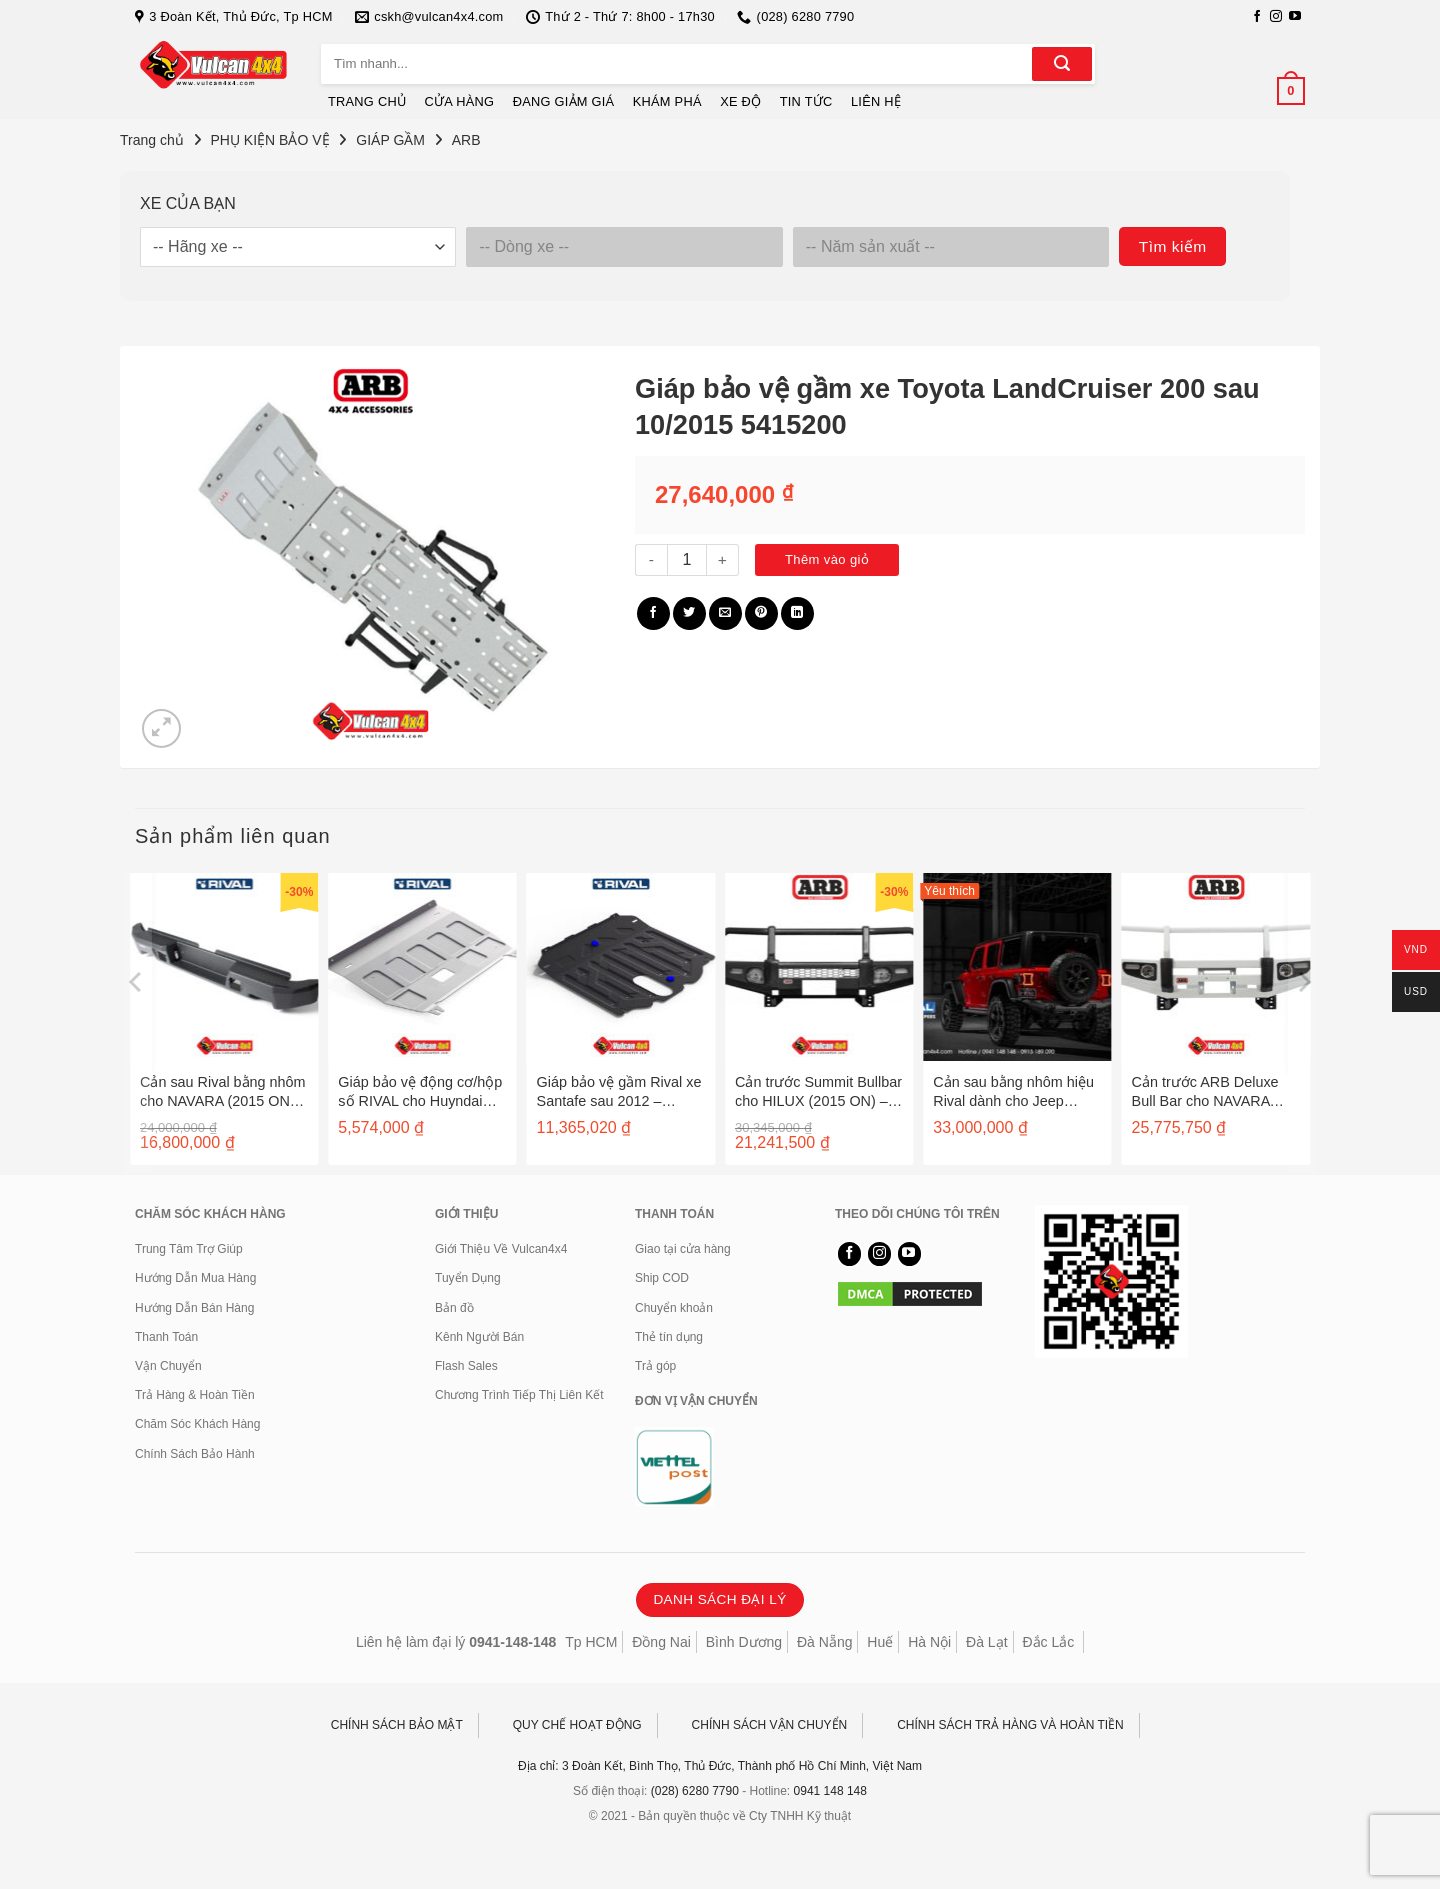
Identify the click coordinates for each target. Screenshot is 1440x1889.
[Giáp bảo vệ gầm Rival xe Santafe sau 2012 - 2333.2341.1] (621, 967)
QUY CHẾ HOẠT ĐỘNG (577, 1725)
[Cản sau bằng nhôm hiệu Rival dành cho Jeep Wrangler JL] (1017, 967)
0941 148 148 (830, 1791)
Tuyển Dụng (468, 1278)
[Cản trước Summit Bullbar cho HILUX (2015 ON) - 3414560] (819, 967)
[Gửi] (1062, 64)
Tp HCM (591, 1642)
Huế (880, 1642)
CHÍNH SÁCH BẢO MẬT (397, 1725)
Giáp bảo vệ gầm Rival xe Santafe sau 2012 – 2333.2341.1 (619, 1091)
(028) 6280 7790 (695, 1791)
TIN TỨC (806, 101)
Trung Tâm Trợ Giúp (189, 1249)
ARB (466, 140)
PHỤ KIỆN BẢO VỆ (270, 140)
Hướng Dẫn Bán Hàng (194, 1308)
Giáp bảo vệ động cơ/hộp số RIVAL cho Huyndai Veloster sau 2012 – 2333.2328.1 (420, 1091)
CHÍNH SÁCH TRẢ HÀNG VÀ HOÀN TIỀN (1010, 1725)
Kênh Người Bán (479, 1337)
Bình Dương (744, 1642)
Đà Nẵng (824, 1642)
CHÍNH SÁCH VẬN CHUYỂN (770, 1725)
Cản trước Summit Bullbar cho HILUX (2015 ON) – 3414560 (818, 1091)
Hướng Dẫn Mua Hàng (195, 1278)
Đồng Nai (661, 1642)
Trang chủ (152, 140)
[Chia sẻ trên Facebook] (653, 613)
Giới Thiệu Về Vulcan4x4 (501, 1249)
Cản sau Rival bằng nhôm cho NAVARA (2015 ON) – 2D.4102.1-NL (223, 1091)
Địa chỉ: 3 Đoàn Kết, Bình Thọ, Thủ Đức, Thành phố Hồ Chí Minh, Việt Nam (720, 1766)
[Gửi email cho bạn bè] (725, 613)
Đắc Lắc (1048, 1642)
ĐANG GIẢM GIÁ (564, 101)
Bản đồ (454, 1308)
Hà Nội (929, 1642)
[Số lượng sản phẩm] (687, 560)
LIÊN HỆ (876, 101)
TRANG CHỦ (367, 101)
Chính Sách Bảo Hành (195, 1454)
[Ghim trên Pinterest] (761, 613)
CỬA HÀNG (460, 101)
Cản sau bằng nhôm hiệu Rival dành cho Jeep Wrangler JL (1013, 1091)
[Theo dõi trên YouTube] (1295, 17)
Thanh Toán (166, 1337)
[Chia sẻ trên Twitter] (689, 613)
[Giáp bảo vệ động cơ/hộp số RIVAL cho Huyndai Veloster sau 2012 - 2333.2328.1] (422, 967)
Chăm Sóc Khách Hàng (197, 1424)
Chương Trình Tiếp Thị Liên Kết (519, 1395)
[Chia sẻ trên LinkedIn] (797, 613)
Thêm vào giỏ (827, 559)
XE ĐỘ (740, 101)
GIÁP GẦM (390, 140)
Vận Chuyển (168, 1366)
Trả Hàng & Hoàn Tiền (195, 1395)
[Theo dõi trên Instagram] (1276, 17)
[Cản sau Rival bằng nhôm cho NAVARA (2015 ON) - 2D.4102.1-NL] (224, 967)
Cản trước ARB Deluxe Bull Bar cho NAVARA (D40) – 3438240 (1205, 1091)
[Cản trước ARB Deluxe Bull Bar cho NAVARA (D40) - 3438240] (1216, 967)
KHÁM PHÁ (667, 101)
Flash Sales (466, 1366)
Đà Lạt (986, 1642)
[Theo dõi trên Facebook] (1257, 17)
